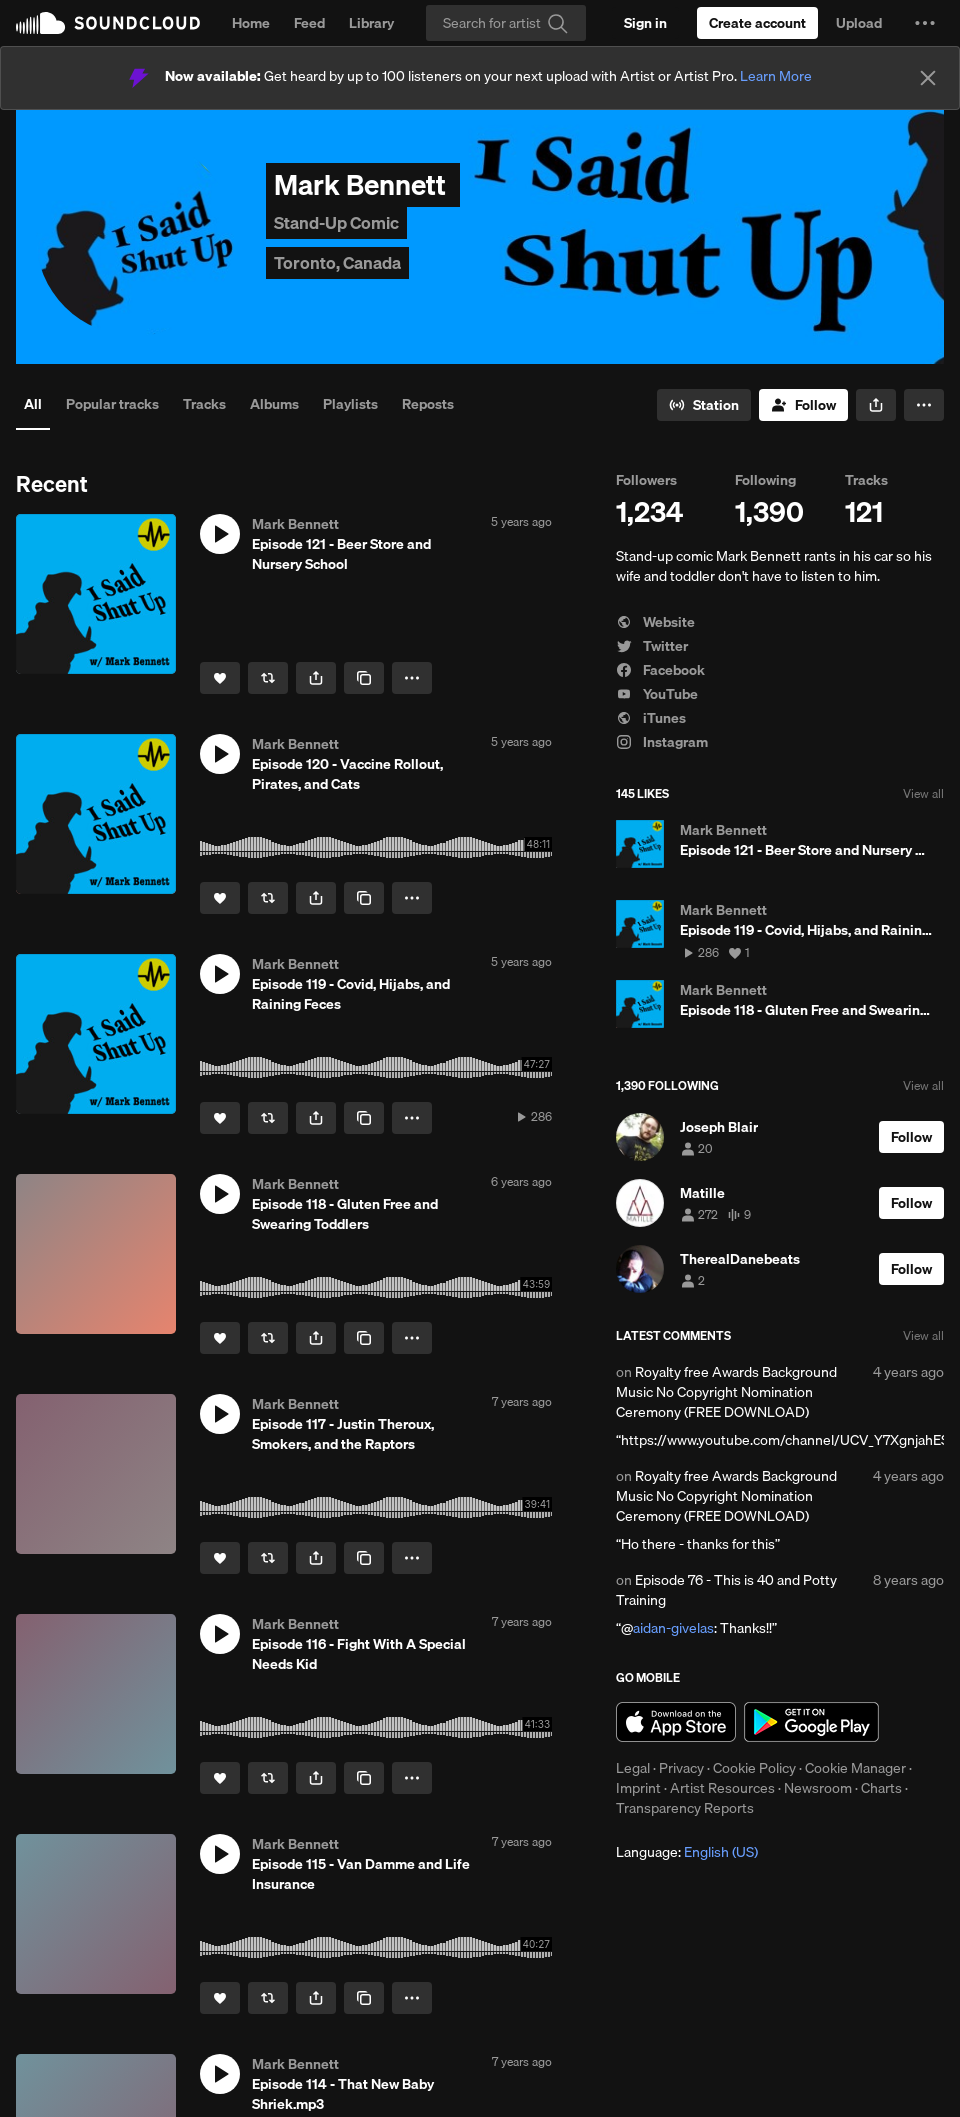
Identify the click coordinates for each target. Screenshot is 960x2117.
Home (251, 23)
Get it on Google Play (811, 1722)
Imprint (638, 1788)
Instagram (662, 742)
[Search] (506, 23)
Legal (633, 1768)
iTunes (651, 718)
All (33, 404)
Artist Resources (722, 1788)
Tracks (204, 404)
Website (655, 622)
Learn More (776, 76)
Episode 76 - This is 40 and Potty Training (726, 1590)
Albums (274, 404)
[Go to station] (704, 405)
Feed (309, 23)
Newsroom (818, 1788)
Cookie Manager (855, 1768)
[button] (925, 23)
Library (371, 23)
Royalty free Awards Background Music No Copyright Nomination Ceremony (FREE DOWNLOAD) (726, 1392)
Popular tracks (112, 404)
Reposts (428, 404)
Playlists (350, 404)
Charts (881, 1788)
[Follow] (803, 405)
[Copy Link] (364, 678)
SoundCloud (108, 23)
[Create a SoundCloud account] (757, 23)
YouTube (657, 694)
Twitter (652, 646)
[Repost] (268, 678)
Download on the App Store (676, 1722)
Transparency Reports (685, 1808)
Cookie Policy (754, 1768)
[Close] (928, 78)
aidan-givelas (673, 1628)
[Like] (220, 678)
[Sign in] (645, 23)
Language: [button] (687, 1852)
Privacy (681, 1768)
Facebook (660, 670)
